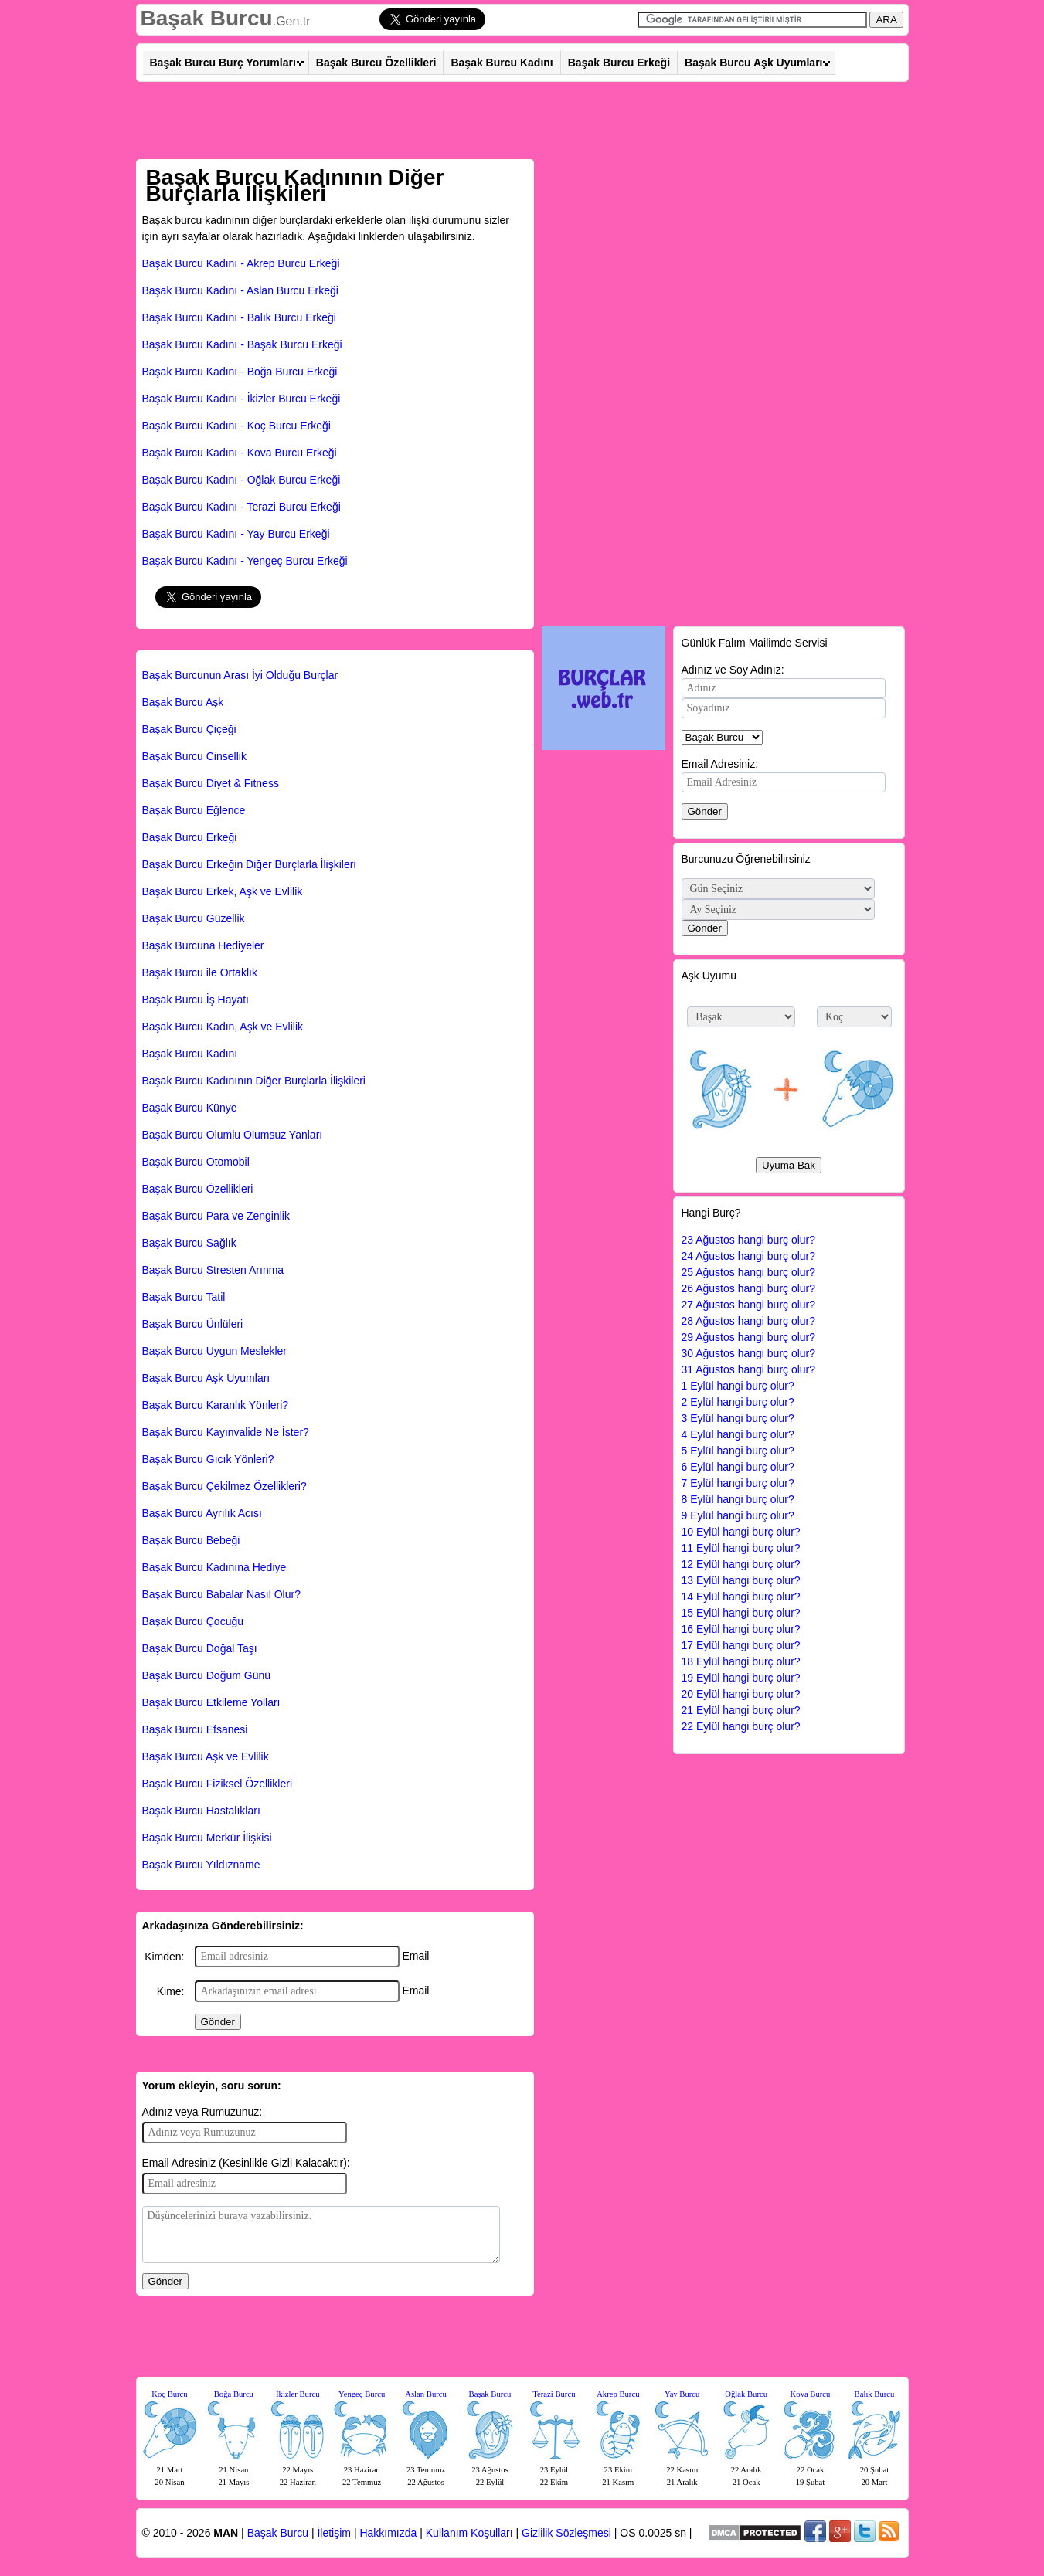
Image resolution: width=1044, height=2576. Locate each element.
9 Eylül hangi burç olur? (738, 1515)
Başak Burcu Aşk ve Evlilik (205, 1756)
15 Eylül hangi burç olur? (741, 1613)
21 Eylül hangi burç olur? (741, 1710)
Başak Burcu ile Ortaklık (199, 972)
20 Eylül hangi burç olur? (741, 1694)
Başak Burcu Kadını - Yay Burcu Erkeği (236, 534)
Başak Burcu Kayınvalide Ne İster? (225, 1432)
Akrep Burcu (618, 2394)
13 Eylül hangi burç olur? (741, 1580)
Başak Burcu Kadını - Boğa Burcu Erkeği (240, 371)
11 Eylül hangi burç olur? (741, 1548)
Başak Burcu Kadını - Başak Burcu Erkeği (242, 344)
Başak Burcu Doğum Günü (206, 1675)
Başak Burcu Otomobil (196, 1162)
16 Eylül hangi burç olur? (741, 1629)
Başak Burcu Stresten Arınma (213, 1270)
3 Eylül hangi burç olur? (738, 1418)
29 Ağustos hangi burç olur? (749, 1337)
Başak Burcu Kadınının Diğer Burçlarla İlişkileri (254, 1080)
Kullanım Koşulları (469, 2533)
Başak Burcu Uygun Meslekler (214, 1351)
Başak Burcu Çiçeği (189, 729)
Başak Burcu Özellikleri (376, 62)
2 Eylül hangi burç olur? (738, 1402)
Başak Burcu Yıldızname (201, 1864)
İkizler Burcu (298, 2394)
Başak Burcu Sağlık (189, 1243)
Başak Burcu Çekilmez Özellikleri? (224, 1486)
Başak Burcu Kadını (502, 62)
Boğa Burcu (233, 2394)
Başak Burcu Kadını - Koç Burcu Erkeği (236, 425)
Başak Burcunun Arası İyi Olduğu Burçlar (240, 675)
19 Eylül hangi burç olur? (741, 1678)
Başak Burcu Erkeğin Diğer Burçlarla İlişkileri (249, 864)
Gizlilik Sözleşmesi (566, 2533)
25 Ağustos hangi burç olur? (749, 1272)
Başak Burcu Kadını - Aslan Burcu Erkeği (240, 290)
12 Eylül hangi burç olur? (741, 1564)
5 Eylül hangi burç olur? (738, 1450)
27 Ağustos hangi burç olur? (749, 1304)
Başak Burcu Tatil (184, 1297)
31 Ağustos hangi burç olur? (749, 1369)
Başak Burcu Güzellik (193, 918)
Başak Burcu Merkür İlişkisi (207, 1837)
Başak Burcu (207, 18)
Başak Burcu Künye (189, 1107)
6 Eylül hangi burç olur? (738, 1467)
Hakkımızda (388, 2533)
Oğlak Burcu (746, 2394)
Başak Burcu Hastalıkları (201, 1810)
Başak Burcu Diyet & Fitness (210, 783)
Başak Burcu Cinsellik (194, 756)
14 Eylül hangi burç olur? (741, 1596)
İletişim (334, 2533)
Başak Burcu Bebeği (191, 1540)
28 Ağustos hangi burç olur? (749, 1321)
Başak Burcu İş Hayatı (196, 999)
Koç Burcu (169, 2394)
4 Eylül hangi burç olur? (738, 1434)
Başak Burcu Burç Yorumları (223, 62)
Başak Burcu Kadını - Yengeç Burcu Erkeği (245, 561)
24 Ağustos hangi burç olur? (749, 1256)
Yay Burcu (682, 2394)
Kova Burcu (811, 2394)
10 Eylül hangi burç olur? (741, 1532)
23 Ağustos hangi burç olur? (749, 1240)
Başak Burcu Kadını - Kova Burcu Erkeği (239, 452)
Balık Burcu (875, 2394)
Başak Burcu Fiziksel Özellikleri (217, 1783)
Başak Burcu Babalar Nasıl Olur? (221, 1594)
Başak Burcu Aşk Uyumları (753, 62)
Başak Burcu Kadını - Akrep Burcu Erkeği (241, 263)
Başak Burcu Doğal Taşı (199, 1648)
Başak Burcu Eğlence (194, 810)
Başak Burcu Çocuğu (193, 1621)
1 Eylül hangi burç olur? (738, 1386)
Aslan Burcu (426, 2394)
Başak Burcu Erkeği (619, 62)
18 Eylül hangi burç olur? (741, 1661)
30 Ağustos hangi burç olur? (749, 1353)
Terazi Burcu (553, 2394)
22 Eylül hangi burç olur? (741, 1726)
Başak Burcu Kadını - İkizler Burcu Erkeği (241, 398)
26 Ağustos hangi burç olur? (749, 1288)
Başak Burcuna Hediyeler (203, 945)
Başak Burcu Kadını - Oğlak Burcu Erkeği (241, 479)
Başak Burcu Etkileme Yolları (211, 1702)
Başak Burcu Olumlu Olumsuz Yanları (232, 1134)
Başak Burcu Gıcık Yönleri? (208, 1459)
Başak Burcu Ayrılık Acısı (202, 1513)
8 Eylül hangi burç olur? (738, 1499)
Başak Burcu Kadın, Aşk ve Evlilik (223, 1026)
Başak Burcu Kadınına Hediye (214, 1567)
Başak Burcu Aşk (183, 702)
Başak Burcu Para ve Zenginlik (216, 1216)
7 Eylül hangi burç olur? (738, 1483)
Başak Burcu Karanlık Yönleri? (215, 1405)
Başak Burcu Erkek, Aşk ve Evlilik (222, 891)
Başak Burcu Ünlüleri (192, 1324)
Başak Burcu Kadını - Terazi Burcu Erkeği (241, 507)
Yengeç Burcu (361, 2394)
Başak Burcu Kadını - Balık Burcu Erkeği (239, 317)
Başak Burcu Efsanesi (195, 1729)
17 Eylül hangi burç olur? (741, 1645)
